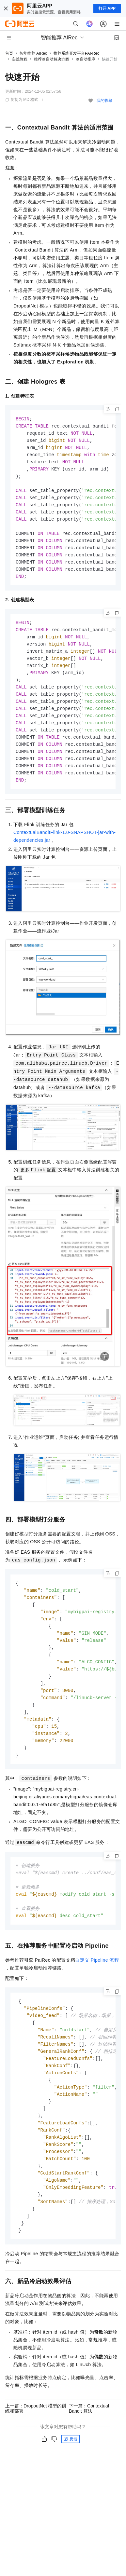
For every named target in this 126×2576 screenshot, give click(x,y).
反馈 (70, 2475)
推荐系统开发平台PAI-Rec (76, 53)
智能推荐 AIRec (33, 53)
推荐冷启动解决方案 (51, 59)
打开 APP (107, 8)
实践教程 (19, 59)
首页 (9, 53)
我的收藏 (104, 100)
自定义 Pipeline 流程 (97, 1985)
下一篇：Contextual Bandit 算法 (89, 2445)
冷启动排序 (85, 59)
